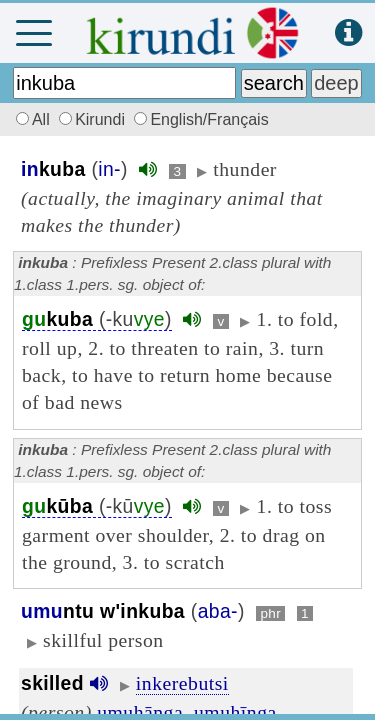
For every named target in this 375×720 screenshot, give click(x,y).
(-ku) (97, 319)
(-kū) (97, 506)
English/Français (201, 119)
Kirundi (94, 119)
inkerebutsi (182, 683)
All (30, 119)
